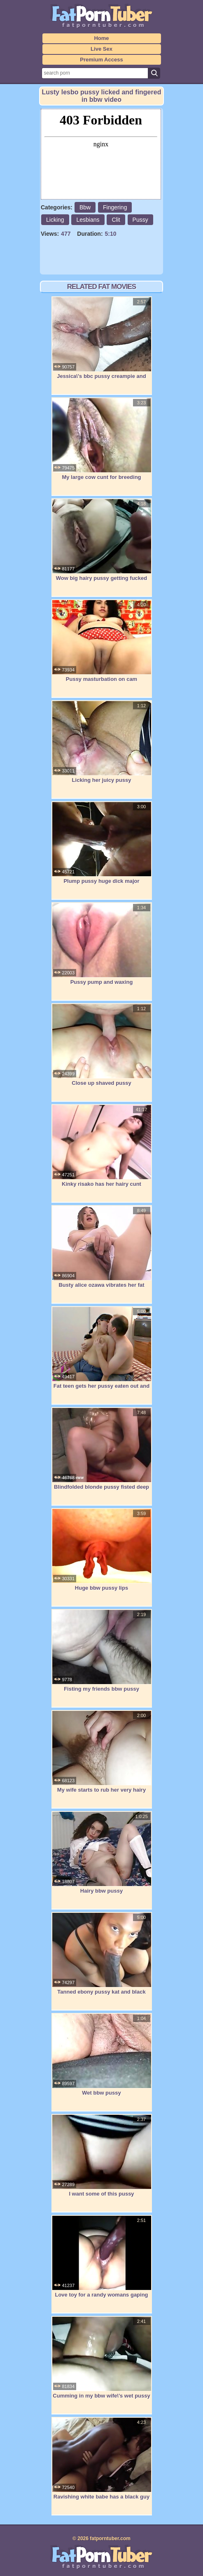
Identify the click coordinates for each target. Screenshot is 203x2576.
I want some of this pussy (102, 2155)
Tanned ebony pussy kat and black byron (102, 1958)
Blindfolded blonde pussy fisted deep (102, 1449)
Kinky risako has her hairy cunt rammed (102, 1150)
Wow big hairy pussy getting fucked (102, 540)
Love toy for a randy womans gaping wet (102, 2260)
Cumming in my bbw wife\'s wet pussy (102, 2357)
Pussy (140, 219)
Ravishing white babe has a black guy (102, 2458)
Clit (116, 219)
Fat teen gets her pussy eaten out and (102, 1348)
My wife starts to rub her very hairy (102, 1751)
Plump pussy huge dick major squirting (102, 847)
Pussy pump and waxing (102, 944)
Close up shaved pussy (102, 1045)
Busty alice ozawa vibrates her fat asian (102, 1251)
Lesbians (87, 219)
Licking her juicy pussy (102, 742)
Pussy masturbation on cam (102, 641)
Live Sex (101, 49)
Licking (55, 219)
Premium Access (101, 59)
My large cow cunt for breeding (102, 439)
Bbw (85, 207)
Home (101, 38)
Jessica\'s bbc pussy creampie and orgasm (102, 342)
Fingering (115, 207)
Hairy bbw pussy (102, 1852)
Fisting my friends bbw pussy (102, 1650)
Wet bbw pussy (102, 2054)
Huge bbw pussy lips (102, 1550)
